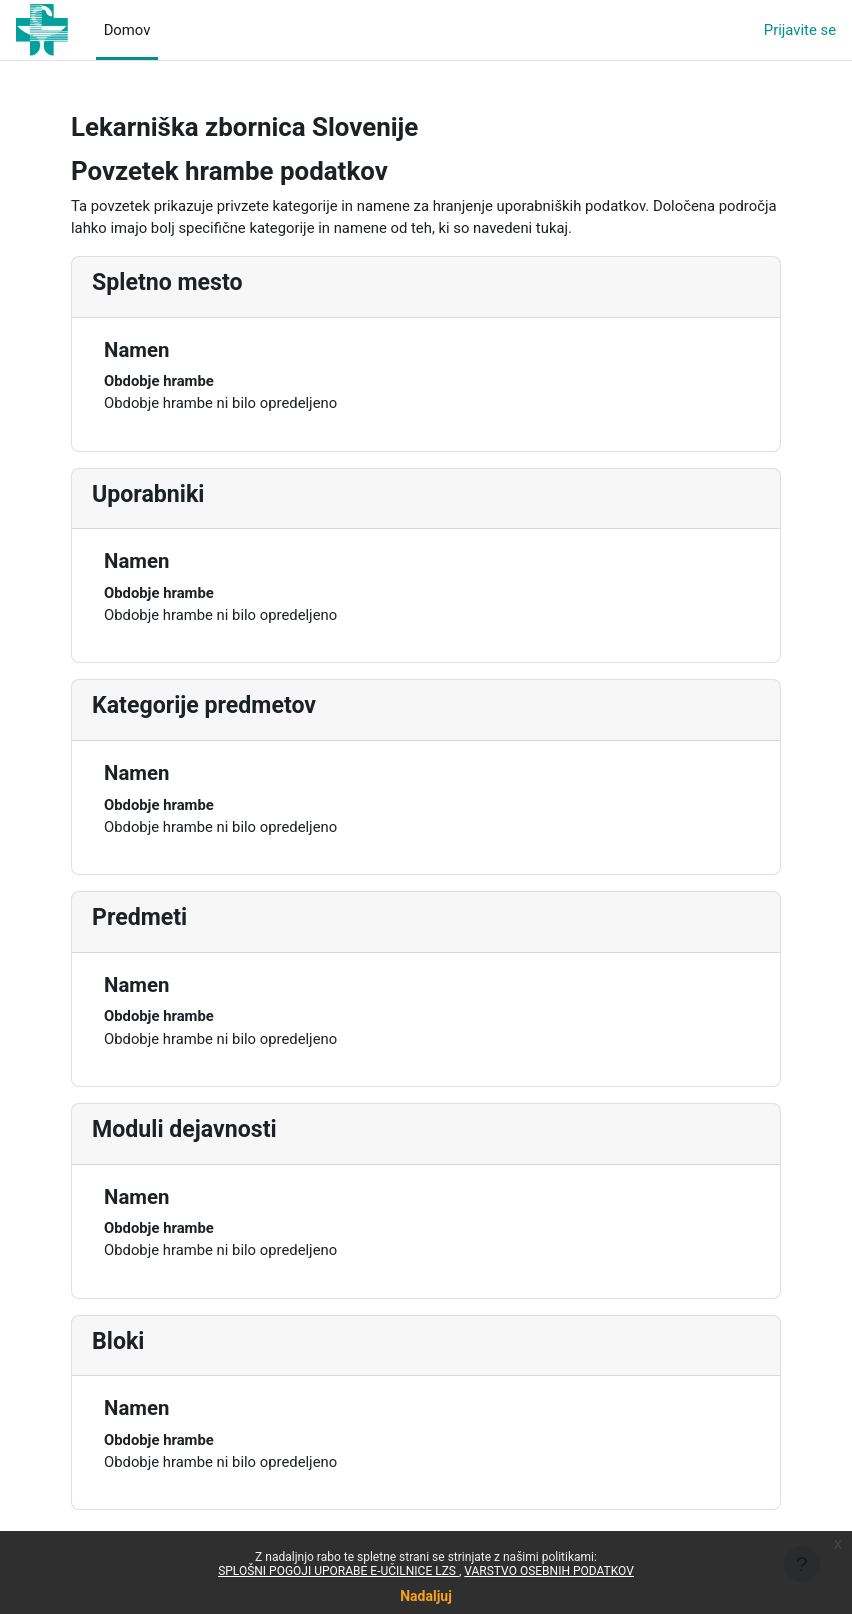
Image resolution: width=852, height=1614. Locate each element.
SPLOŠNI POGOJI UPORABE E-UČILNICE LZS (338, 1571)
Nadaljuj (426, 1596)
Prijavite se (800, 30)
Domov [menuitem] (127, 30)
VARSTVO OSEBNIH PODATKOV (549, 1571)
